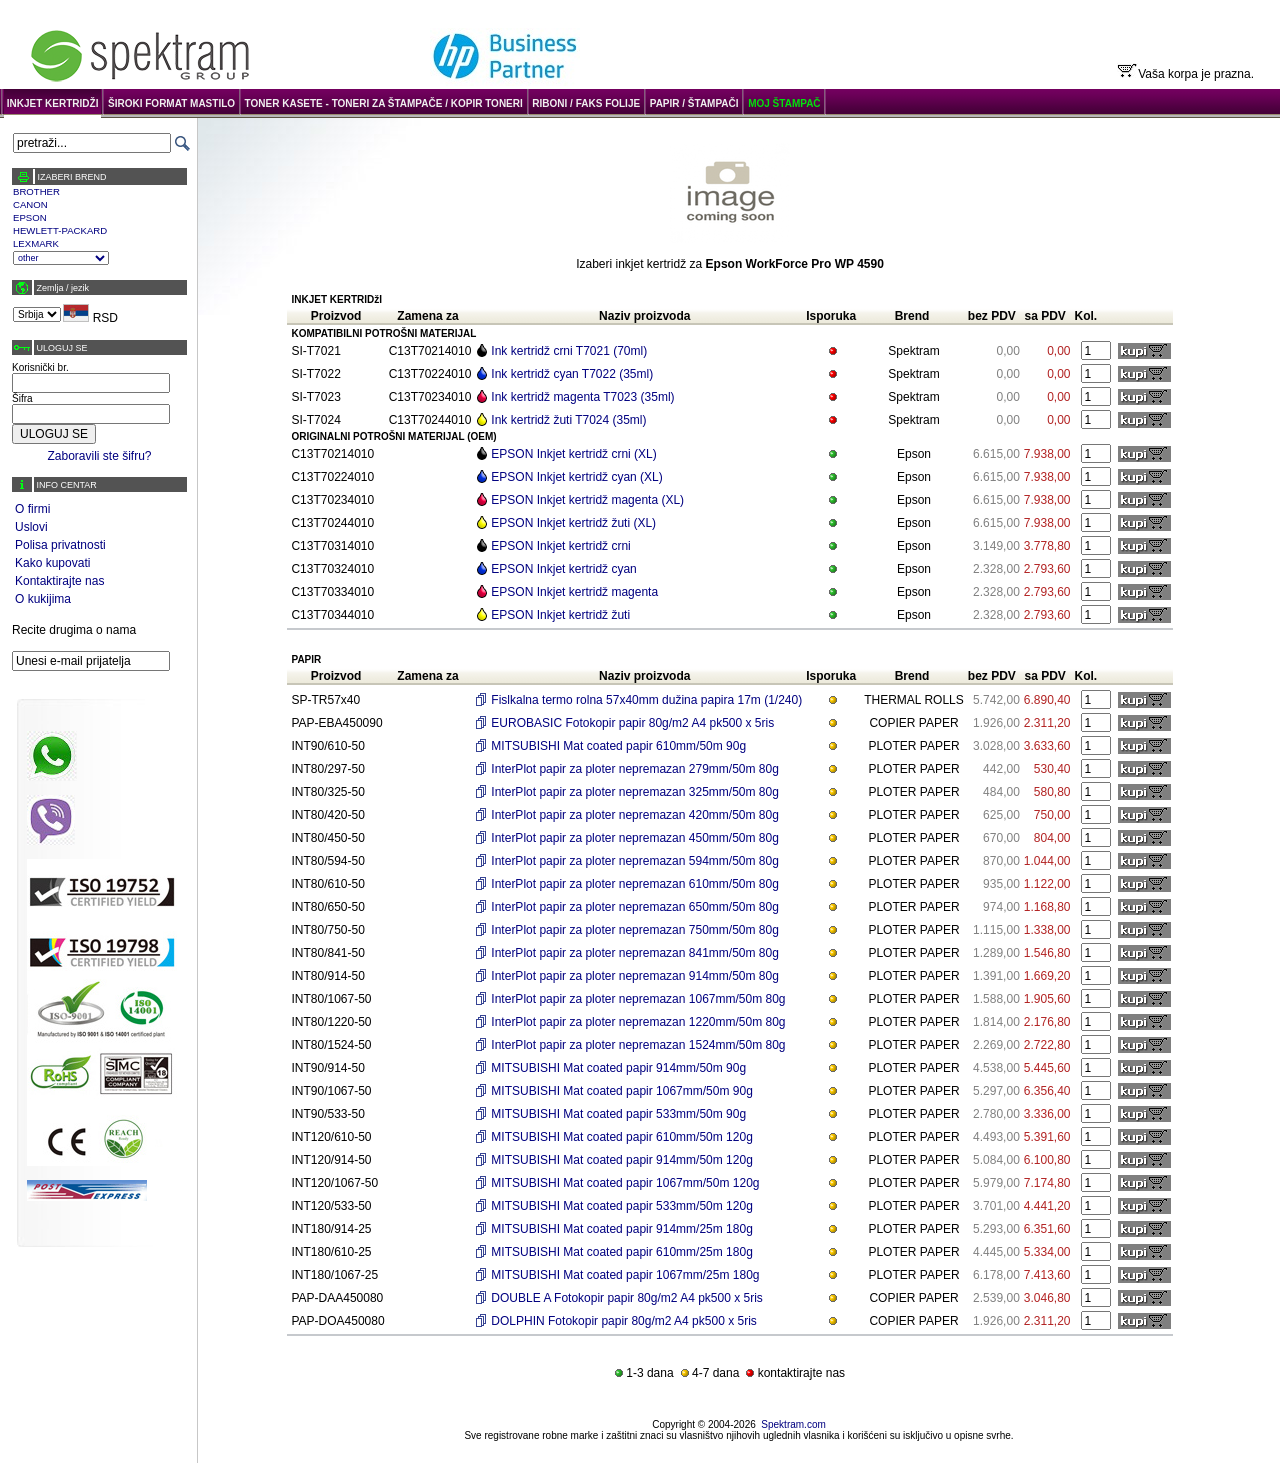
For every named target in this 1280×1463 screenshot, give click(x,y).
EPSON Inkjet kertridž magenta (574, 592)
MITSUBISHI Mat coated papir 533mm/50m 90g (618, 1114)
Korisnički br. (40, 367)
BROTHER (36, 191)
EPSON (30, 217)
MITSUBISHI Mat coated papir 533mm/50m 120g (621, 1206)
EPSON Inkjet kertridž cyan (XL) (576, 477)
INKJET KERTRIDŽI (53, 103)
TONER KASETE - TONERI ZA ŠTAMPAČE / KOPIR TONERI (384, 103)
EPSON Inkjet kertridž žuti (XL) (573, 523)
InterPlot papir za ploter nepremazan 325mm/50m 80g (635, 792)
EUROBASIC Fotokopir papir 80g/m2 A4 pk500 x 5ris (632, 723)
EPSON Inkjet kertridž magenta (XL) (587, 500)
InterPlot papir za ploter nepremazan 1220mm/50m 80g (638, 1022)
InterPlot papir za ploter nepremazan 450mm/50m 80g (635, 838)
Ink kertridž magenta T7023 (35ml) (582, 397)
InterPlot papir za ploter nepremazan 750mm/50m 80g (635, 930)
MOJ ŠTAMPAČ (784, 103)
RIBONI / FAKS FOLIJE (586, 103)
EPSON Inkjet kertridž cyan (563, 569)
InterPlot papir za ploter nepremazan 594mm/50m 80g (635, 861)
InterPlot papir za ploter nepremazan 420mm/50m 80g (635, 815)
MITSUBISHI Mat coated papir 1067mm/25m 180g (625, 1275)
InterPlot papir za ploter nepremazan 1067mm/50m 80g (638, 999)
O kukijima (43, 599)
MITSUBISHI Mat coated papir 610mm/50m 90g (618, 746)
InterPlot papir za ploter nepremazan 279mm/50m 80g (635, 769)
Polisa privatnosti (60, 545)
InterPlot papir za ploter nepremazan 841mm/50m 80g (635, 953)
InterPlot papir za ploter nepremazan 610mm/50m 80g (635, 884)
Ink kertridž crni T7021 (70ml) (569, 351)
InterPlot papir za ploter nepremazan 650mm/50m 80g (635, 907)
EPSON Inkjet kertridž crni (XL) (573, 454)
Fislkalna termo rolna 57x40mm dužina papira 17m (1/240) (646, 700)
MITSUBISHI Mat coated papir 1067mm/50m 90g (621, 1091)
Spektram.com (793, 1424)
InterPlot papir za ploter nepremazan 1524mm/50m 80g (638, 1045)
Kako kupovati (52, 563)
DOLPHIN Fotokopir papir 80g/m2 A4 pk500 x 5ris (623, 1321)
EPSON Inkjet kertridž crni (560, 546)
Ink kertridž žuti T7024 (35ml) (568, 420)
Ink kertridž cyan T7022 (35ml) (572, 374)
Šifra (22, 398)
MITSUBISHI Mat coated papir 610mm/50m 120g (621, 1137)
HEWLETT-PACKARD (60, 230)
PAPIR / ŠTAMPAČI (694, 103)
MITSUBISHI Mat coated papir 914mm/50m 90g (618, 1068)
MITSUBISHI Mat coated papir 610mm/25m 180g (621, 1252)
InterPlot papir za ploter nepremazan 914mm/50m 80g (635, 976)
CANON (30, 204)
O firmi (32, 509)
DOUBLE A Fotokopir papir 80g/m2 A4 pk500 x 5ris (626, 1298)
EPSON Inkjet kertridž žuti (560, 615)
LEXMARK (36, 243)
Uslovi (31, 527)
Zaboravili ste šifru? (99, 456)
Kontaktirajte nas (59, 581)
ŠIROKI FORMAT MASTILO (171, 103)
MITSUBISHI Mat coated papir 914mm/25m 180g (621, 1229)
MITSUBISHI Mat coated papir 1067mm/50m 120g (625, 1183)
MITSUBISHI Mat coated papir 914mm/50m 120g (621, 1160)
